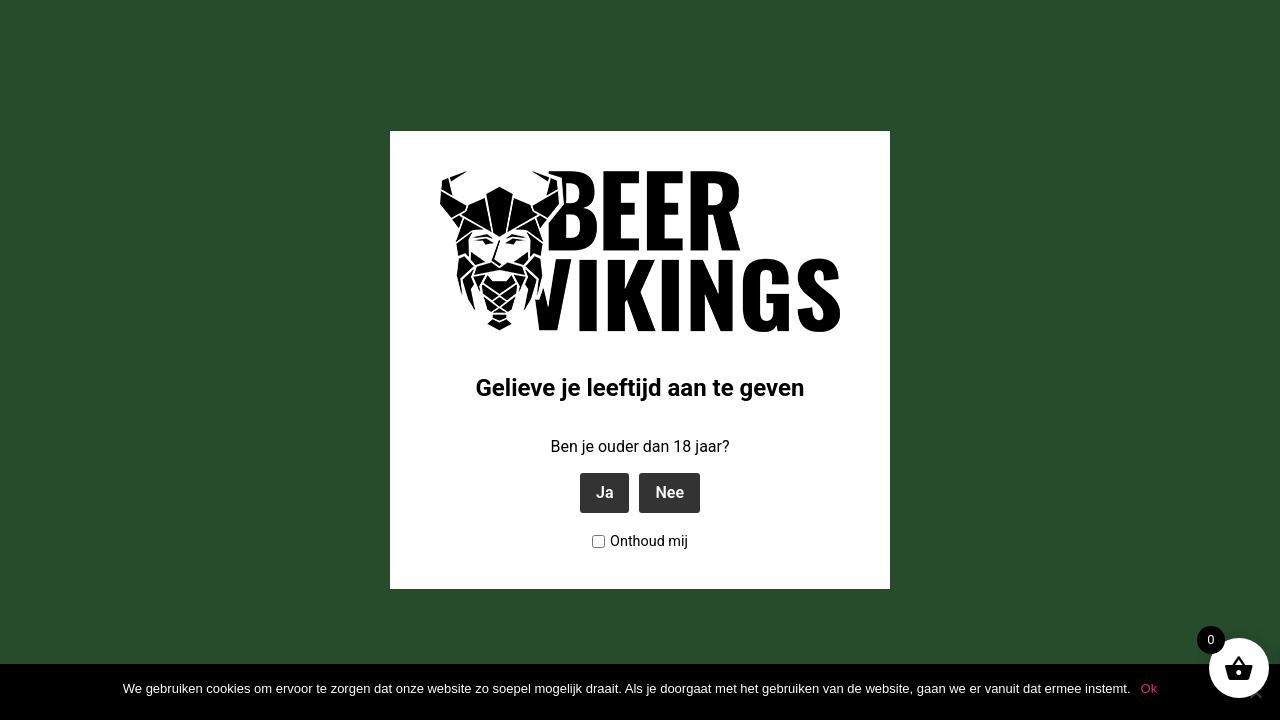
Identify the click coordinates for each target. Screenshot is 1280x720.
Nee (669, 492)
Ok (1149, 688)
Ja (605, 492)
